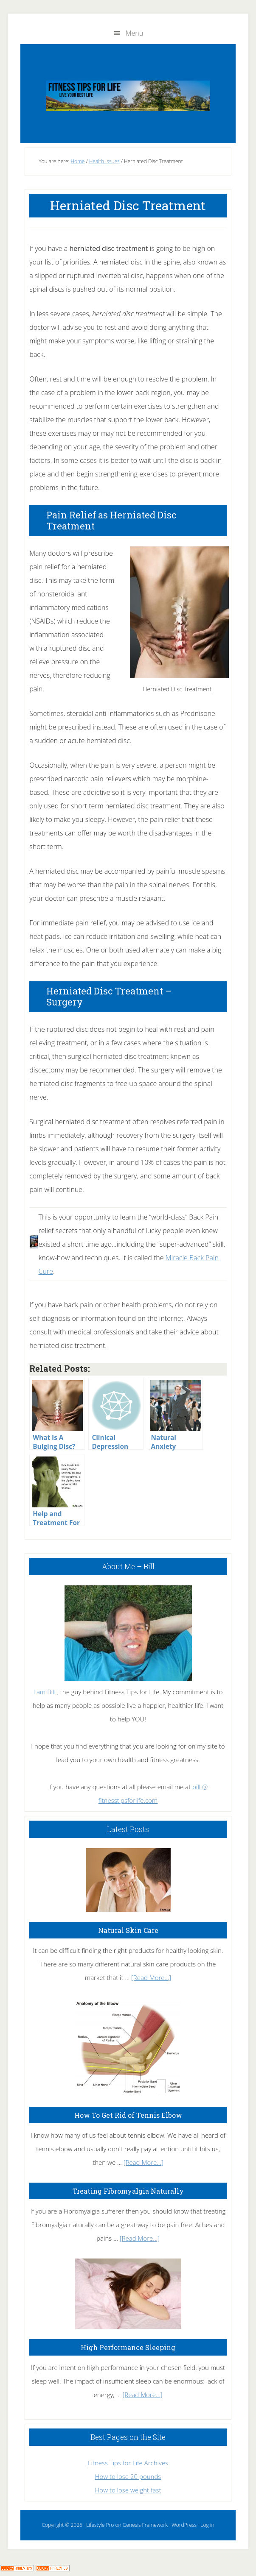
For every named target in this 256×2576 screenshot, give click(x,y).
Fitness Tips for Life (128, 96)
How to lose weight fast (128, 2490)
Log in (207, 2525)
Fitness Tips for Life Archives (128, 2463)
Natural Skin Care (128, 1930)
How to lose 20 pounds (128, 2476)
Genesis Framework (145, 2525)
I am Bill (44, 1692)
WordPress (184, 2525)
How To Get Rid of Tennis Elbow (128, 2115)
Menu (134, 33)
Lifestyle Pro (100, 2525)
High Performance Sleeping (128, 2347)
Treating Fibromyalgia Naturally (128, 2190)
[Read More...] (151, 1977)
